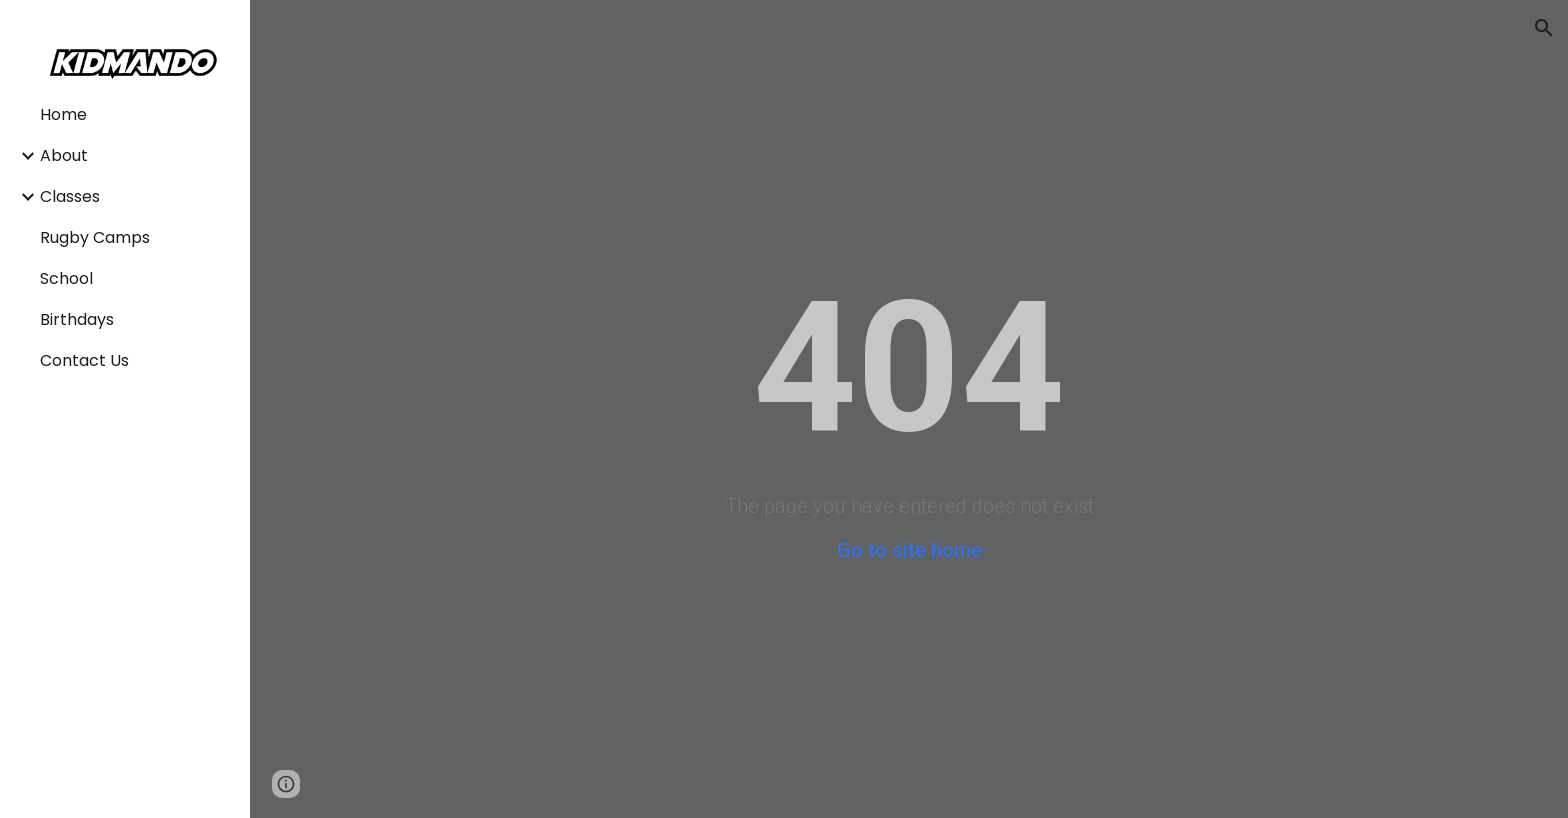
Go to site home (909, 550)
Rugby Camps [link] (95, 237)
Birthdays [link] (77, 319)
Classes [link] (70, 196)
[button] (1544, 28)
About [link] (64, 155)
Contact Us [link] (84, 360)
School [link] (66, 278)
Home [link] (63, 114)
